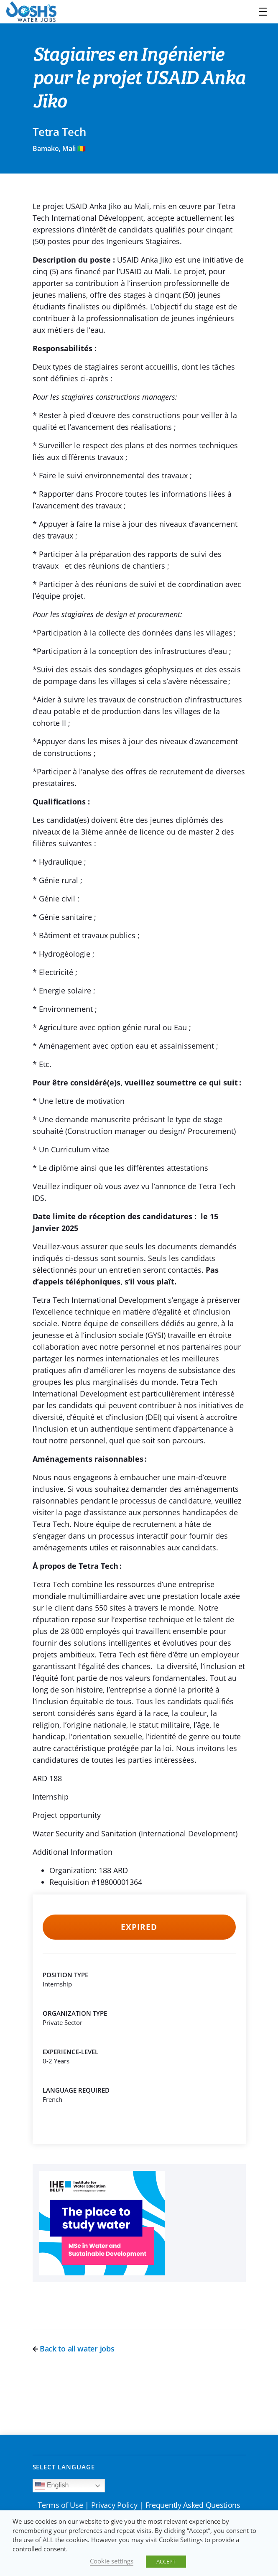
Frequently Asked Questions (192, 2505)
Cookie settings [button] (111, 2561)
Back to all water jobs (74, 2349)
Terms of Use (60, 2505)
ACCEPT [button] (166, 2561)
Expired (139, 1927)
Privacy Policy (114, 2505)
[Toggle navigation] (263, 11)
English (52, 2486)
